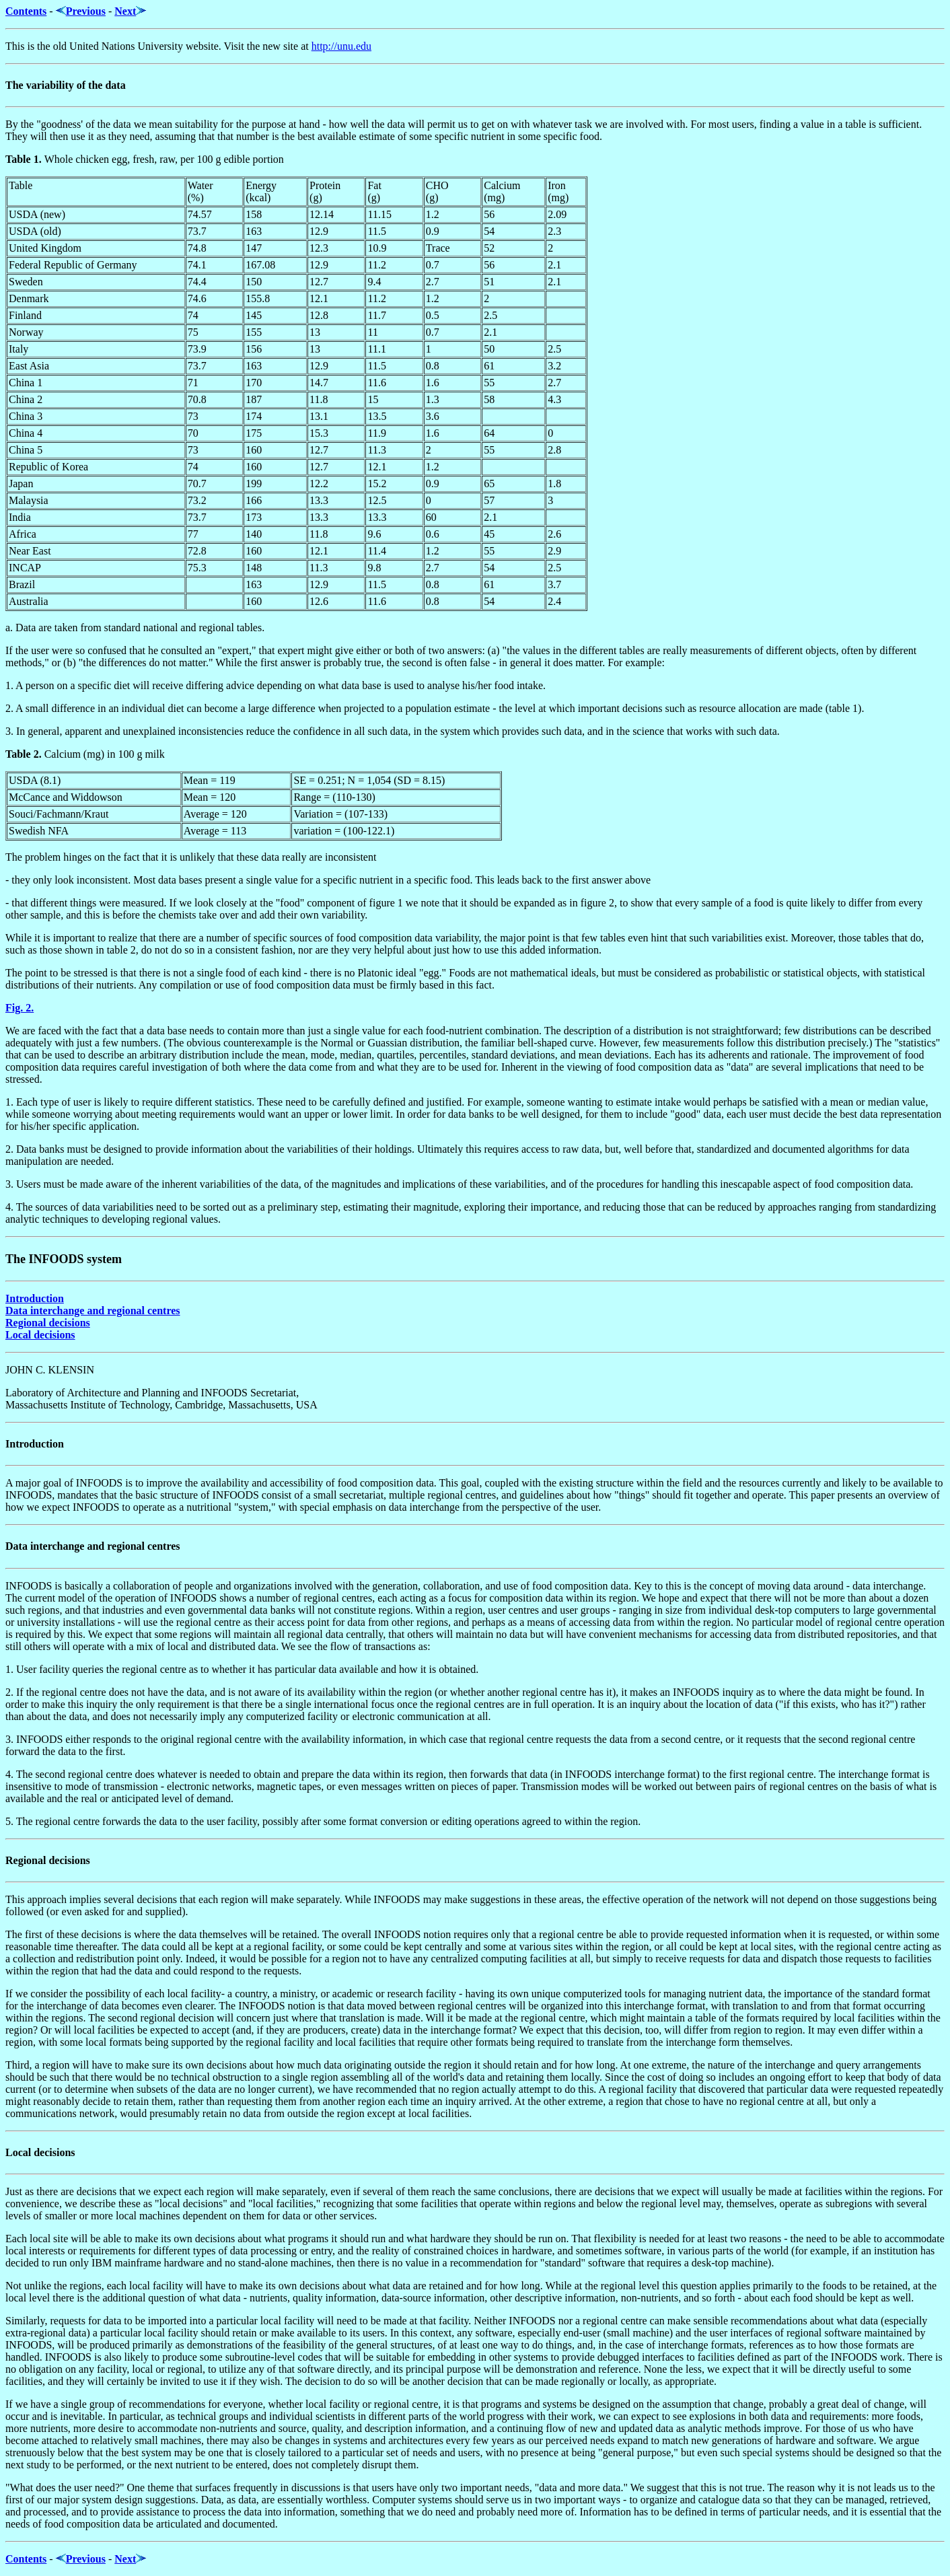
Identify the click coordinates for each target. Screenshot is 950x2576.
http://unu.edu (341, 46)
